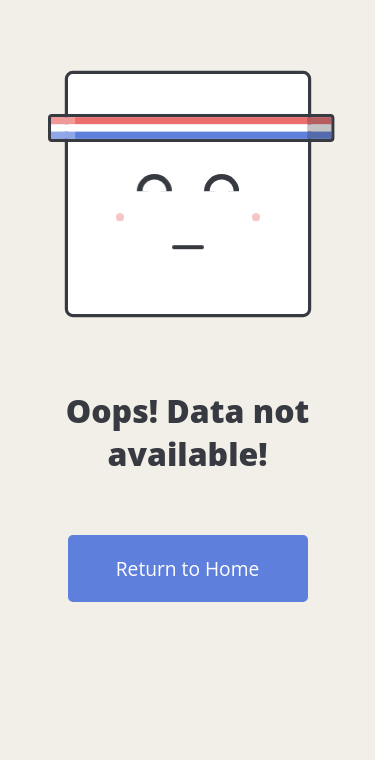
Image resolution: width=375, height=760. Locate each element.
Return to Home (187, 568)
